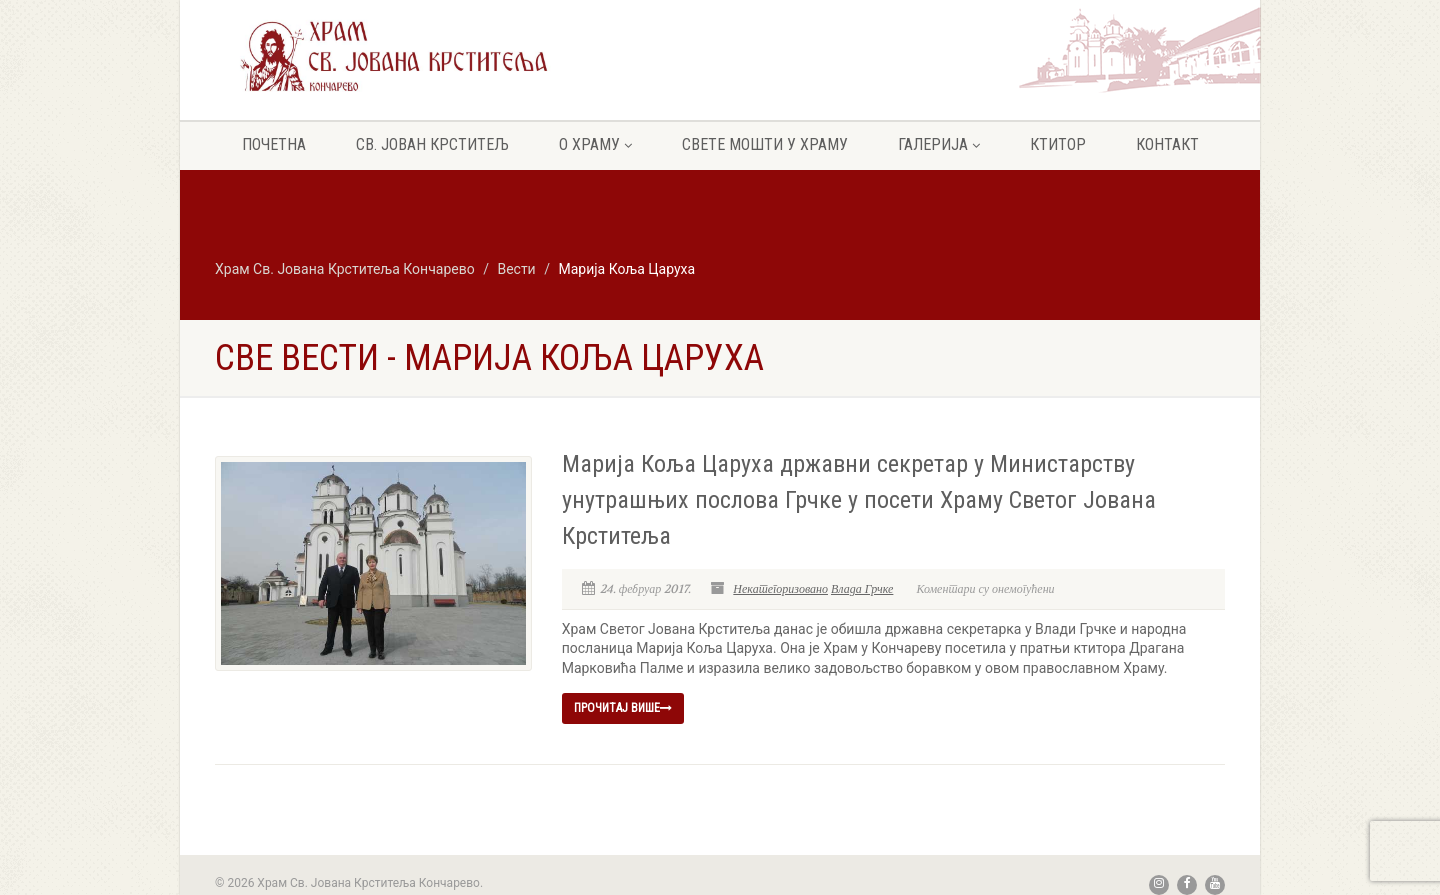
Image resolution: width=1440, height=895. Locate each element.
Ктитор (1058, 144)
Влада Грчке (862, 589)
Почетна (274, 144)
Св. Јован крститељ (432, 144)
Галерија (939, 144)
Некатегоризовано (780, 589)
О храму (595, 144)
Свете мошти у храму (765, 144)
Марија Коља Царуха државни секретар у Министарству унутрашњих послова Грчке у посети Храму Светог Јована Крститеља (859, 500)
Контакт (1167, 144)
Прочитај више (623, 708)
